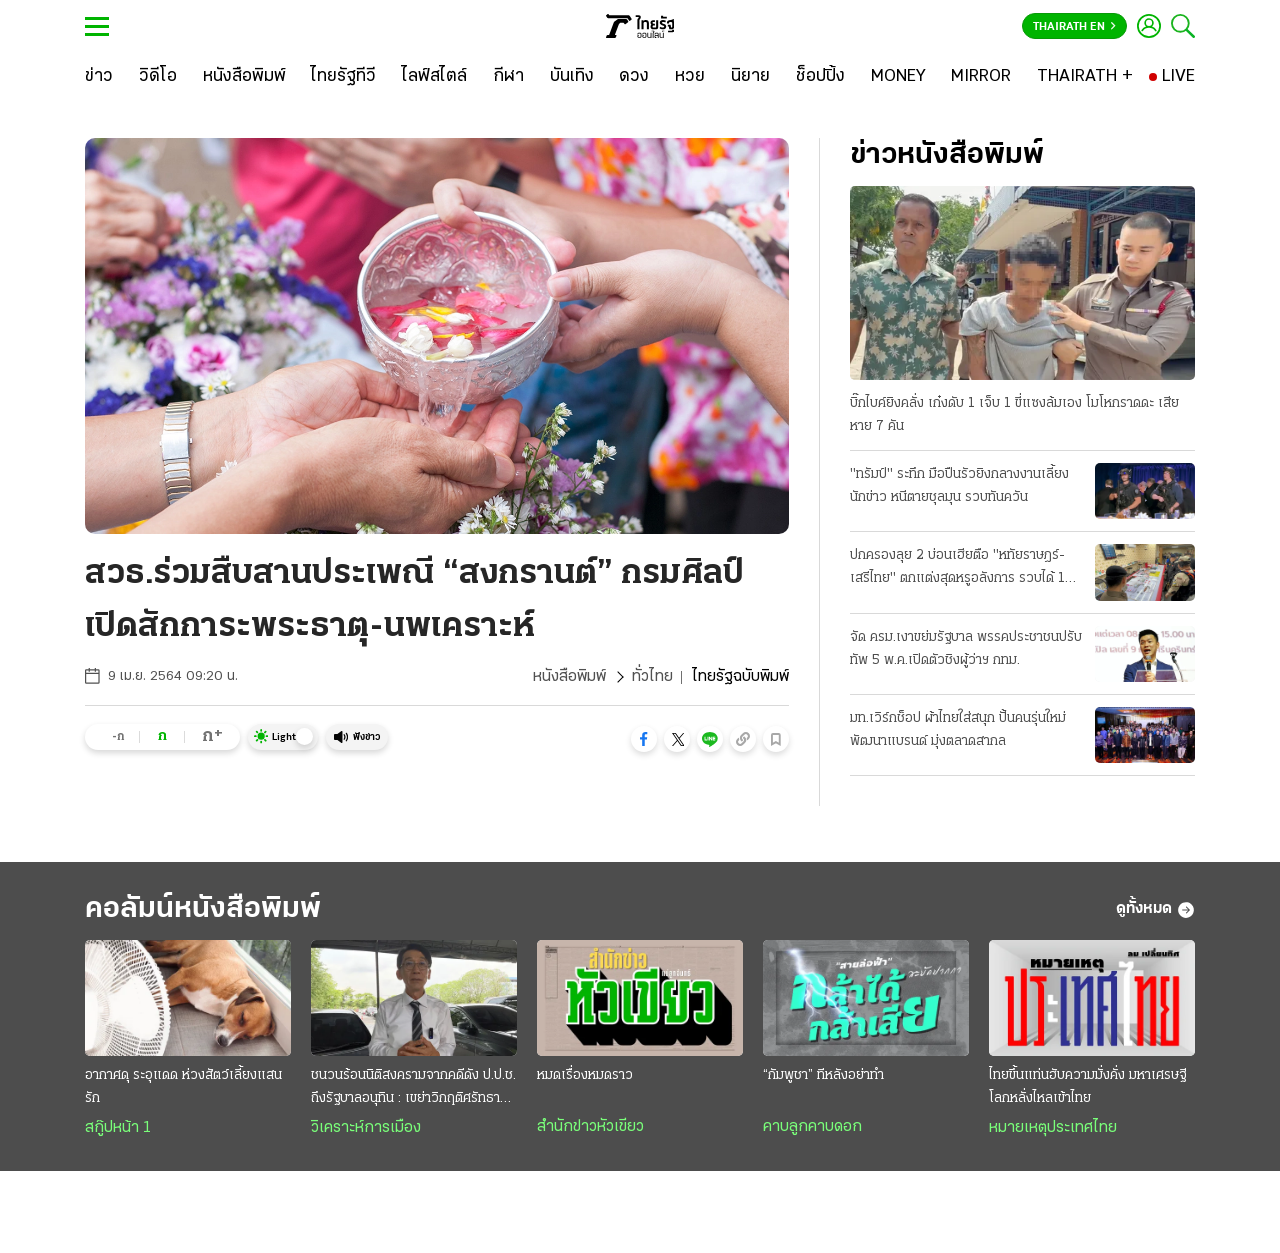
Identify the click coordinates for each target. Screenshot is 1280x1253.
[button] (644, 739)
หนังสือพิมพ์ (569, 677)
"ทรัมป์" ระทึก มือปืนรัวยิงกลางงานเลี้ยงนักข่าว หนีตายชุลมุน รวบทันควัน (959, 486)
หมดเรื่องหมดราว (585, 1075)
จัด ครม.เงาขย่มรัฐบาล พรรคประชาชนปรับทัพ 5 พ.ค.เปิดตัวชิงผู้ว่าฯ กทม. (966, 649)
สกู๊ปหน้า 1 (118, 1128)
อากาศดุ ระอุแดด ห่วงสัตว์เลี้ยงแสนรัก (183, 1087)
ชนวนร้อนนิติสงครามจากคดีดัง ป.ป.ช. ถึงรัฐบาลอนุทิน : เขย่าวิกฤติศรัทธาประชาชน (413, 1089)
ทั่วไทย (652, 677)
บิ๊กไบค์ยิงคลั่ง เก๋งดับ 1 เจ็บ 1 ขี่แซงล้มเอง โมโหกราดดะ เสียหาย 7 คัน (1014, 415)
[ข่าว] (99, 77)
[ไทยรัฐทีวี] (343, 77)
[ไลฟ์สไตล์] (434, 77)
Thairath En (1074, 27)
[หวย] (690, 77)
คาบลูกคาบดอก (812, 1127)
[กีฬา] (508, 77)
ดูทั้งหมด (1155, 910)
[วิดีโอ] (158, 77)
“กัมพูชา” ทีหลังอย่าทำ (823, 1075)
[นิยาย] (750, 77)
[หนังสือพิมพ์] (244, 77)
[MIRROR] (981, 77)
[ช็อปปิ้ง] (820, 77)
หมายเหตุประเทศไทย (1053, 1128)
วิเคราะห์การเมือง (366, 1128)
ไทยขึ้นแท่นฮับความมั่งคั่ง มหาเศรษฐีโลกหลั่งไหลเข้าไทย (1087, 1087)
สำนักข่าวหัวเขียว (590, 1127)
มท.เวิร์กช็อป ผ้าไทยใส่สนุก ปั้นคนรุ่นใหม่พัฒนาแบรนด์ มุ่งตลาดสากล (958, 730)
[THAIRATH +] (1085, 77)
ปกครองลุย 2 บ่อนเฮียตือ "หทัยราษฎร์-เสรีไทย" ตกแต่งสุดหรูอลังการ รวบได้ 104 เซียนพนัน (966, 569)
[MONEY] (898, 77)
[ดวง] (634, 77)
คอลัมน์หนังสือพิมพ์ (203, 909)
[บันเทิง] (572, 77)
